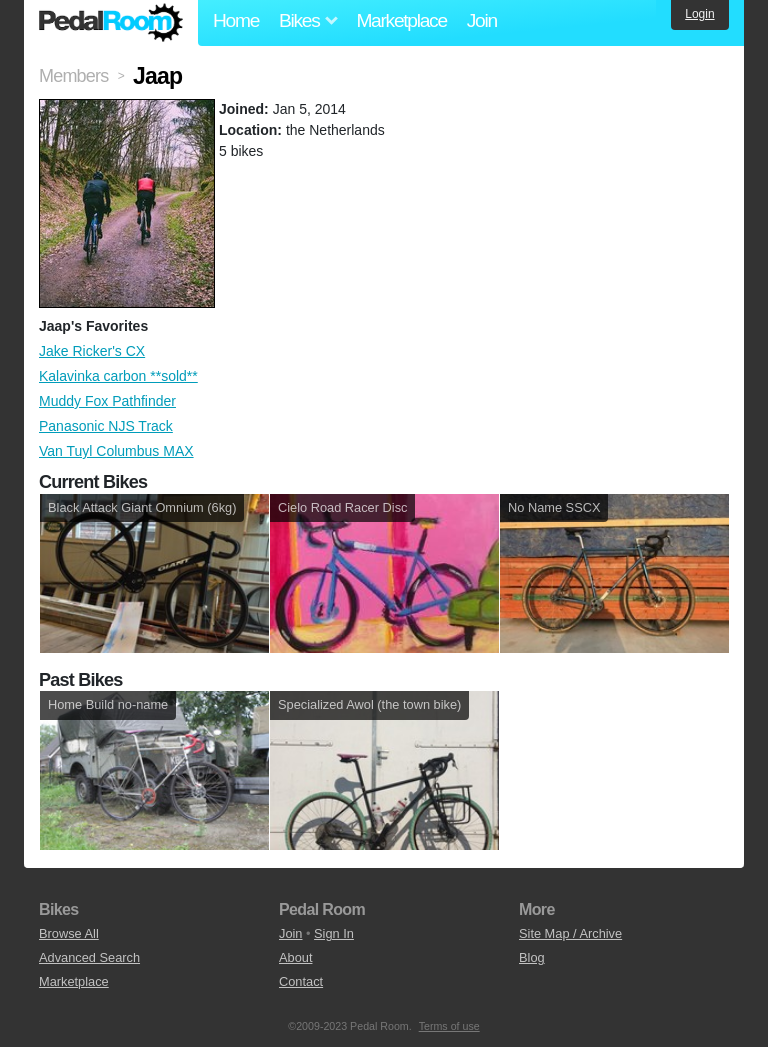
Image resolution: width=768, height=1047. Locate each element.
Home (236, 20)
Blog (532, 957)
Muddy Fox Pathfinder (107, 401)
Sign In (334, 933)
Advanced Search (89, 957)
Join (482, 20)
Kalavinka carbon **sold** (118, 376)
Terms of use (449, 1026)
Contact (301, 981)
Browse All (69, 933)
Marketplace (401, 20)
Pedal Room (111, 23)
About (295, 957)
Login (699, 14)
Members (73, 76)
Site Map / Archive (570, 933)
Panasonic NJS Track (106, 426)
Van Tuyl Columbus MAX (116, 451)
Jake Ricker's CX (92, 351)
